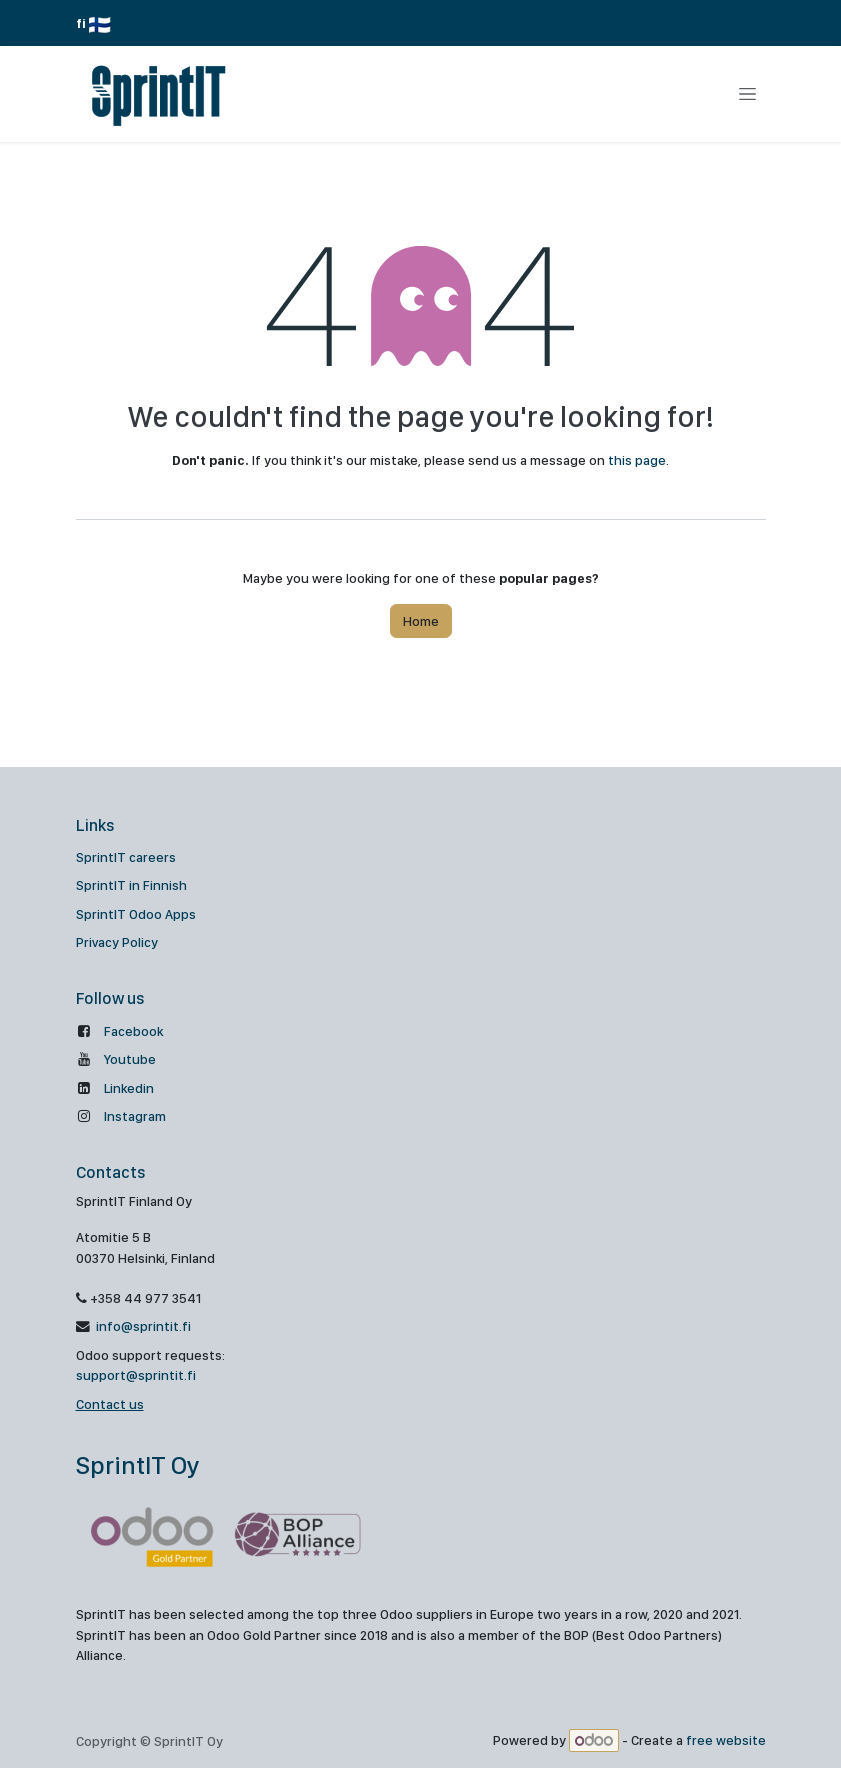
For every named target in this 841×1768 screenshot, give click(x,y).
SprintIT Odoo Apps (136, 914)
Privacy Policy (117, 942)
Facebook (133, 1031)
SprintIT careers (126, 857)
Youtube (130, 1059)
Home (421, 621)
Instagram (135, 1116)
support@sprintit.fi (136, 1375)
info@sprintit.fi (142, 1326)
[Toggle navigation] (747, 94)
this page (637, 460)
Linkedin (129, 1088)
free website (726, 1741)
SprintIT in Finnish (131, 885)
